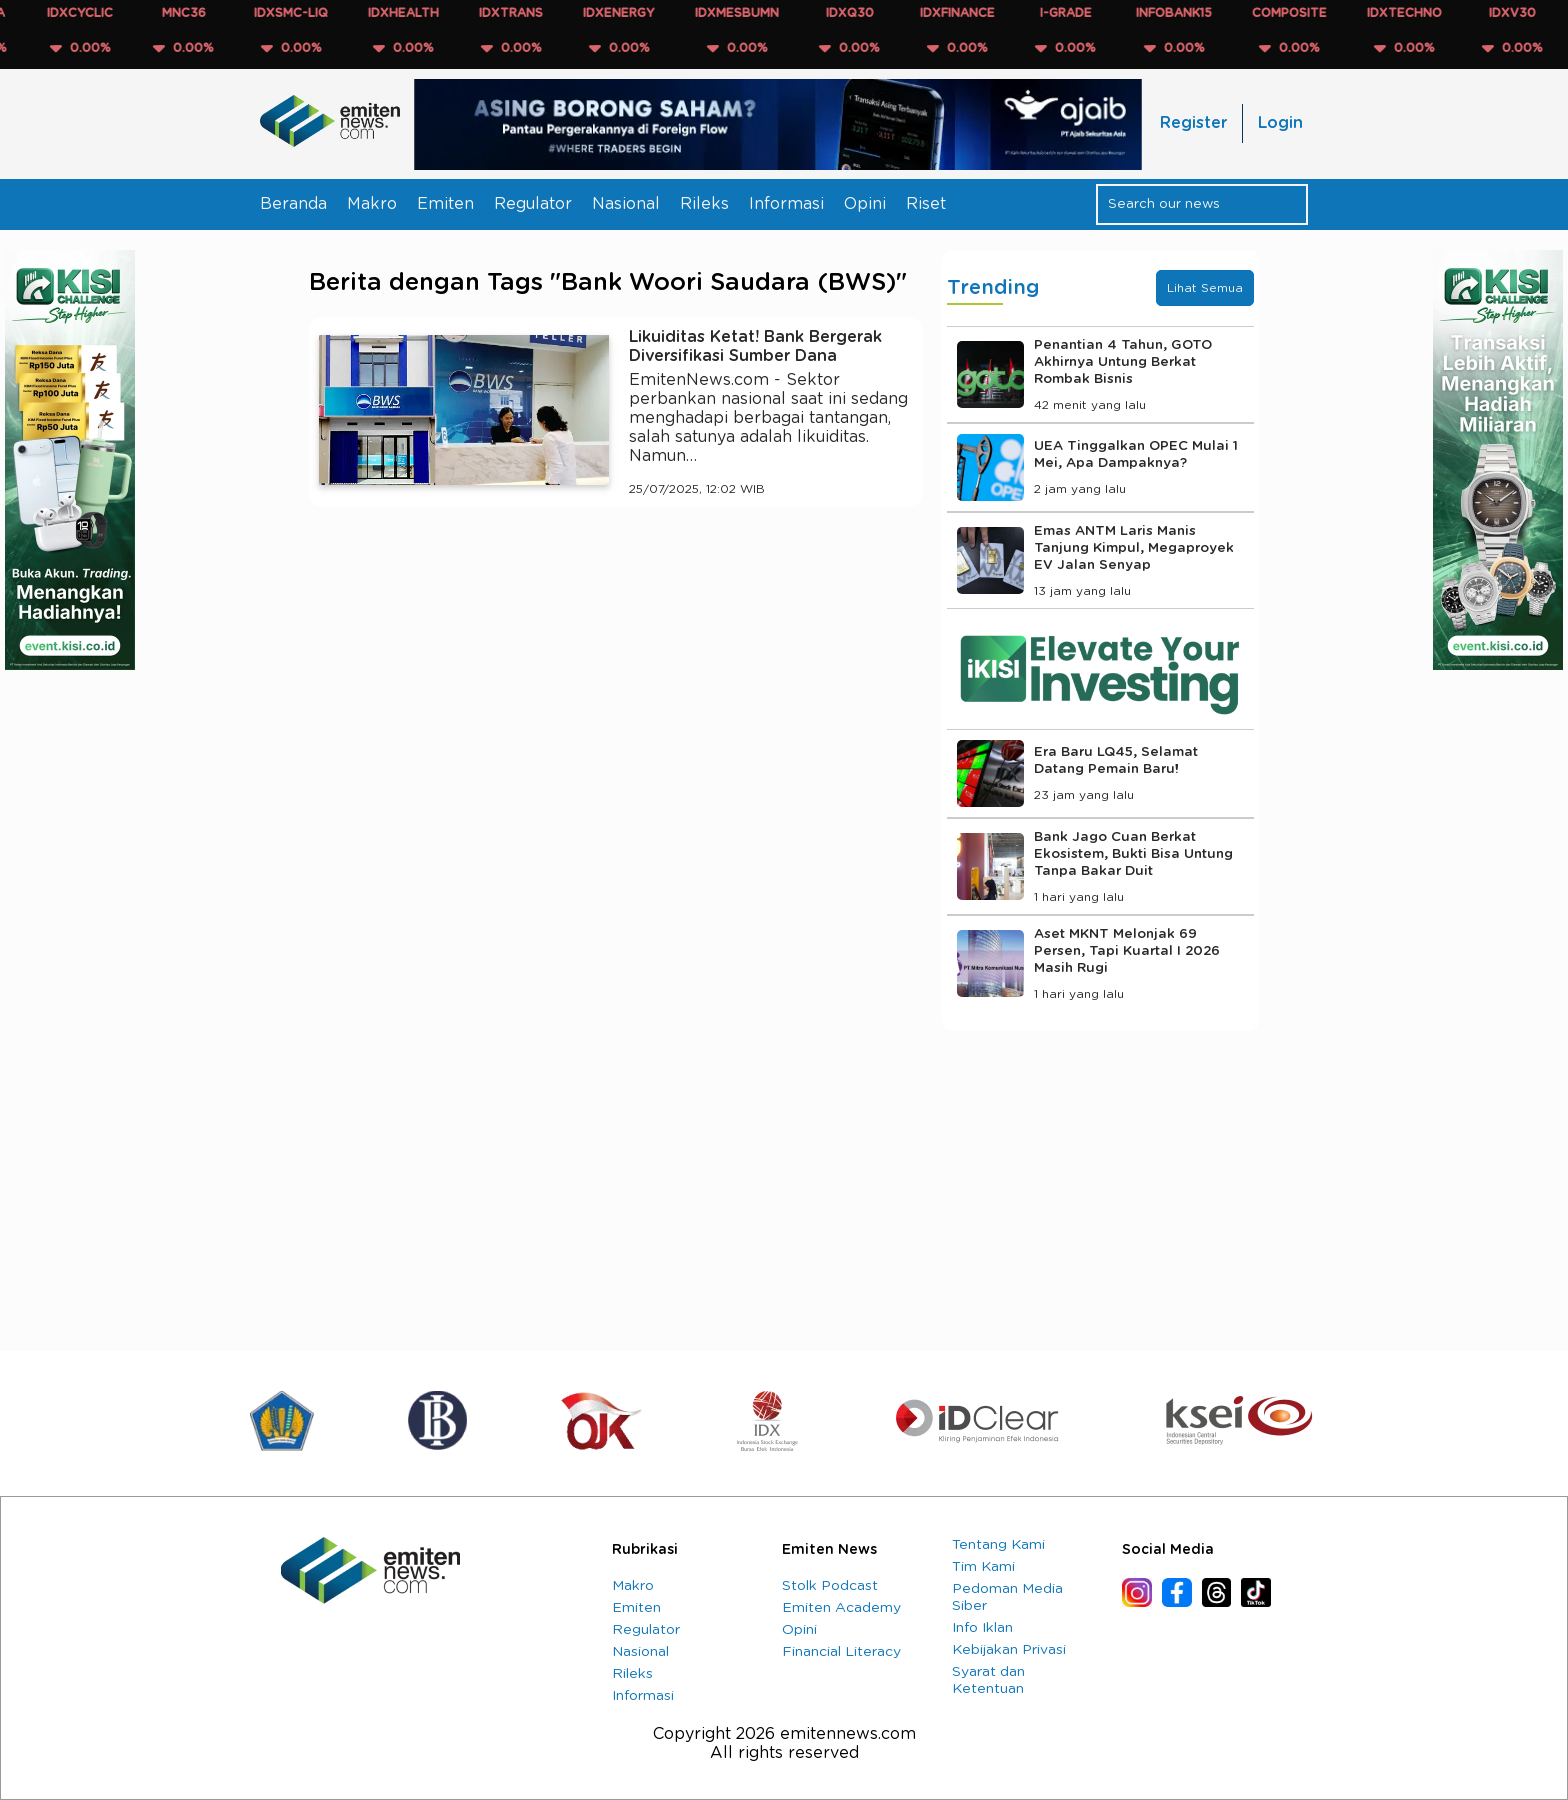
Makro (372, 204)
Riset (926, 204)
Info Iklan (982, 1628)
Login (1280, 123)
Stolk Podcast (830, 1586)
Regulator (533, 204)
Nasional (626, 204)
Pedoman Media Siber (1007, 1597)
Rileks (704, 204)
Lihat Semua (1205, 288)
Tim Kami (983, 1567)
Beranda (293, 204)
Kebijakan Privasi (1009, 1650)
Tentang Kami (998, 1545)
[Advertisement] (615, 706)
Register (1193, 123)
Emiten (445, 204)
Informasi (786, 204)
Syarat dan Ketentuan (988, 1680)
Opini (865, 204)
